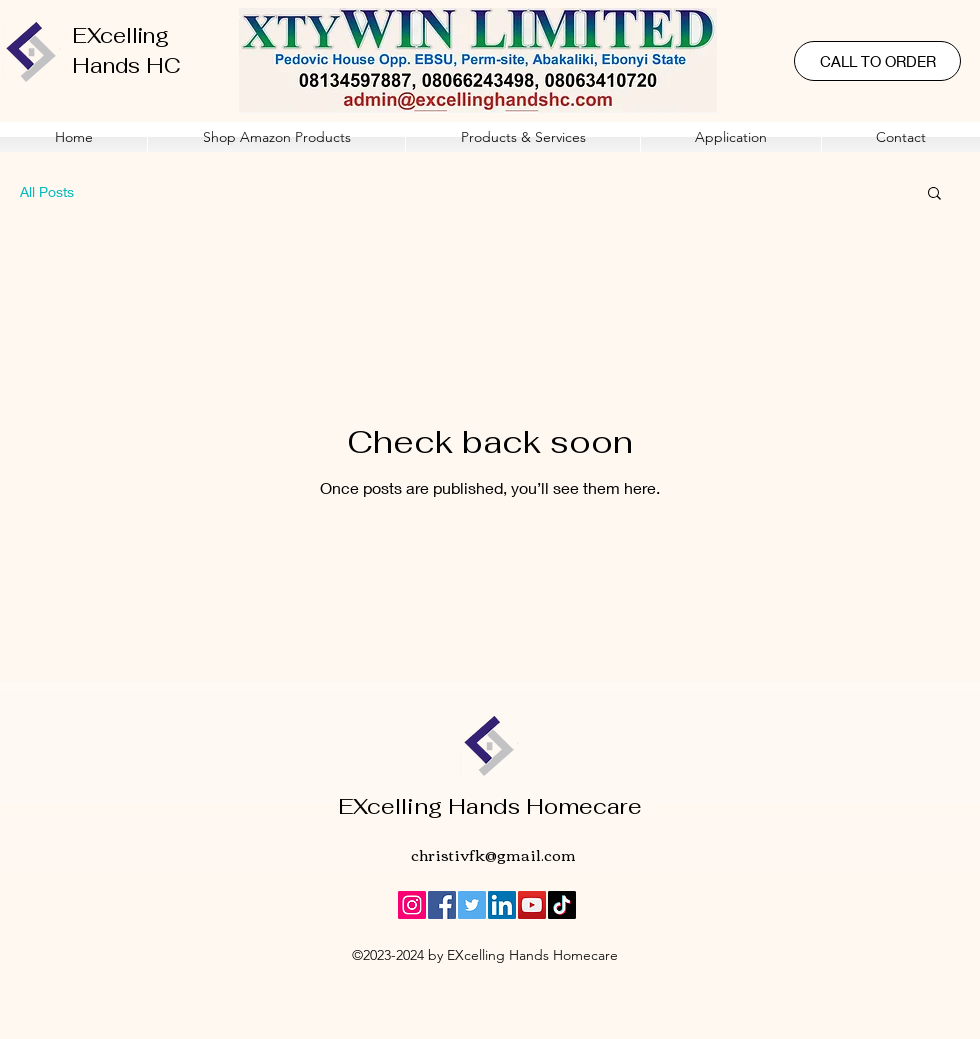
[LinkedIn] (502, 905)
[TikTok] (562, 905)
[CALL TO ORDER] (877, 61)
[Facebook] (442, 905)
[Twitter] (472, 905)
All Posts (47, 191)
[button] (523, 137)
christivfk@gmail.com (493, 854)
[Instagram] (412, 905)
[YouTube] (532, 905)
